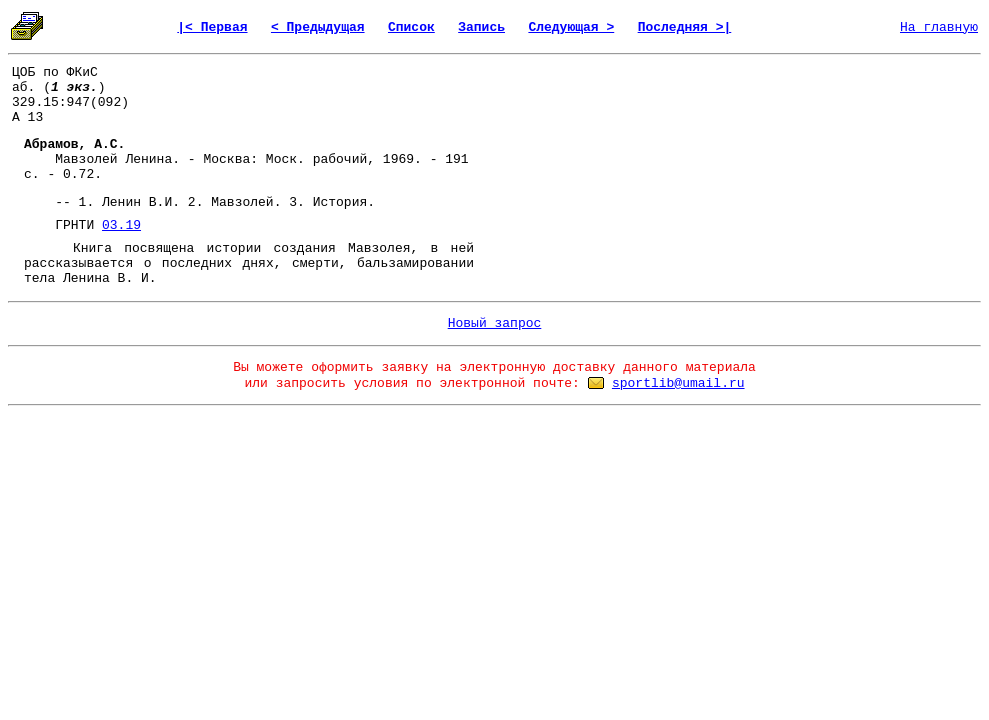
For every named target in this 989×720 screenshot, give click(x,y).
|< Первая (212, 27)
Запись (481, 27)
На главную (939, 27)
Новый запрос (495, 323)
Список (411, 27)
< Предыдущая (318, 27)
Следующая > (571, 27)
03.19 (121, 225)
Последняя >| (685, 27)
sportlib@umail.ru (678, 383)
